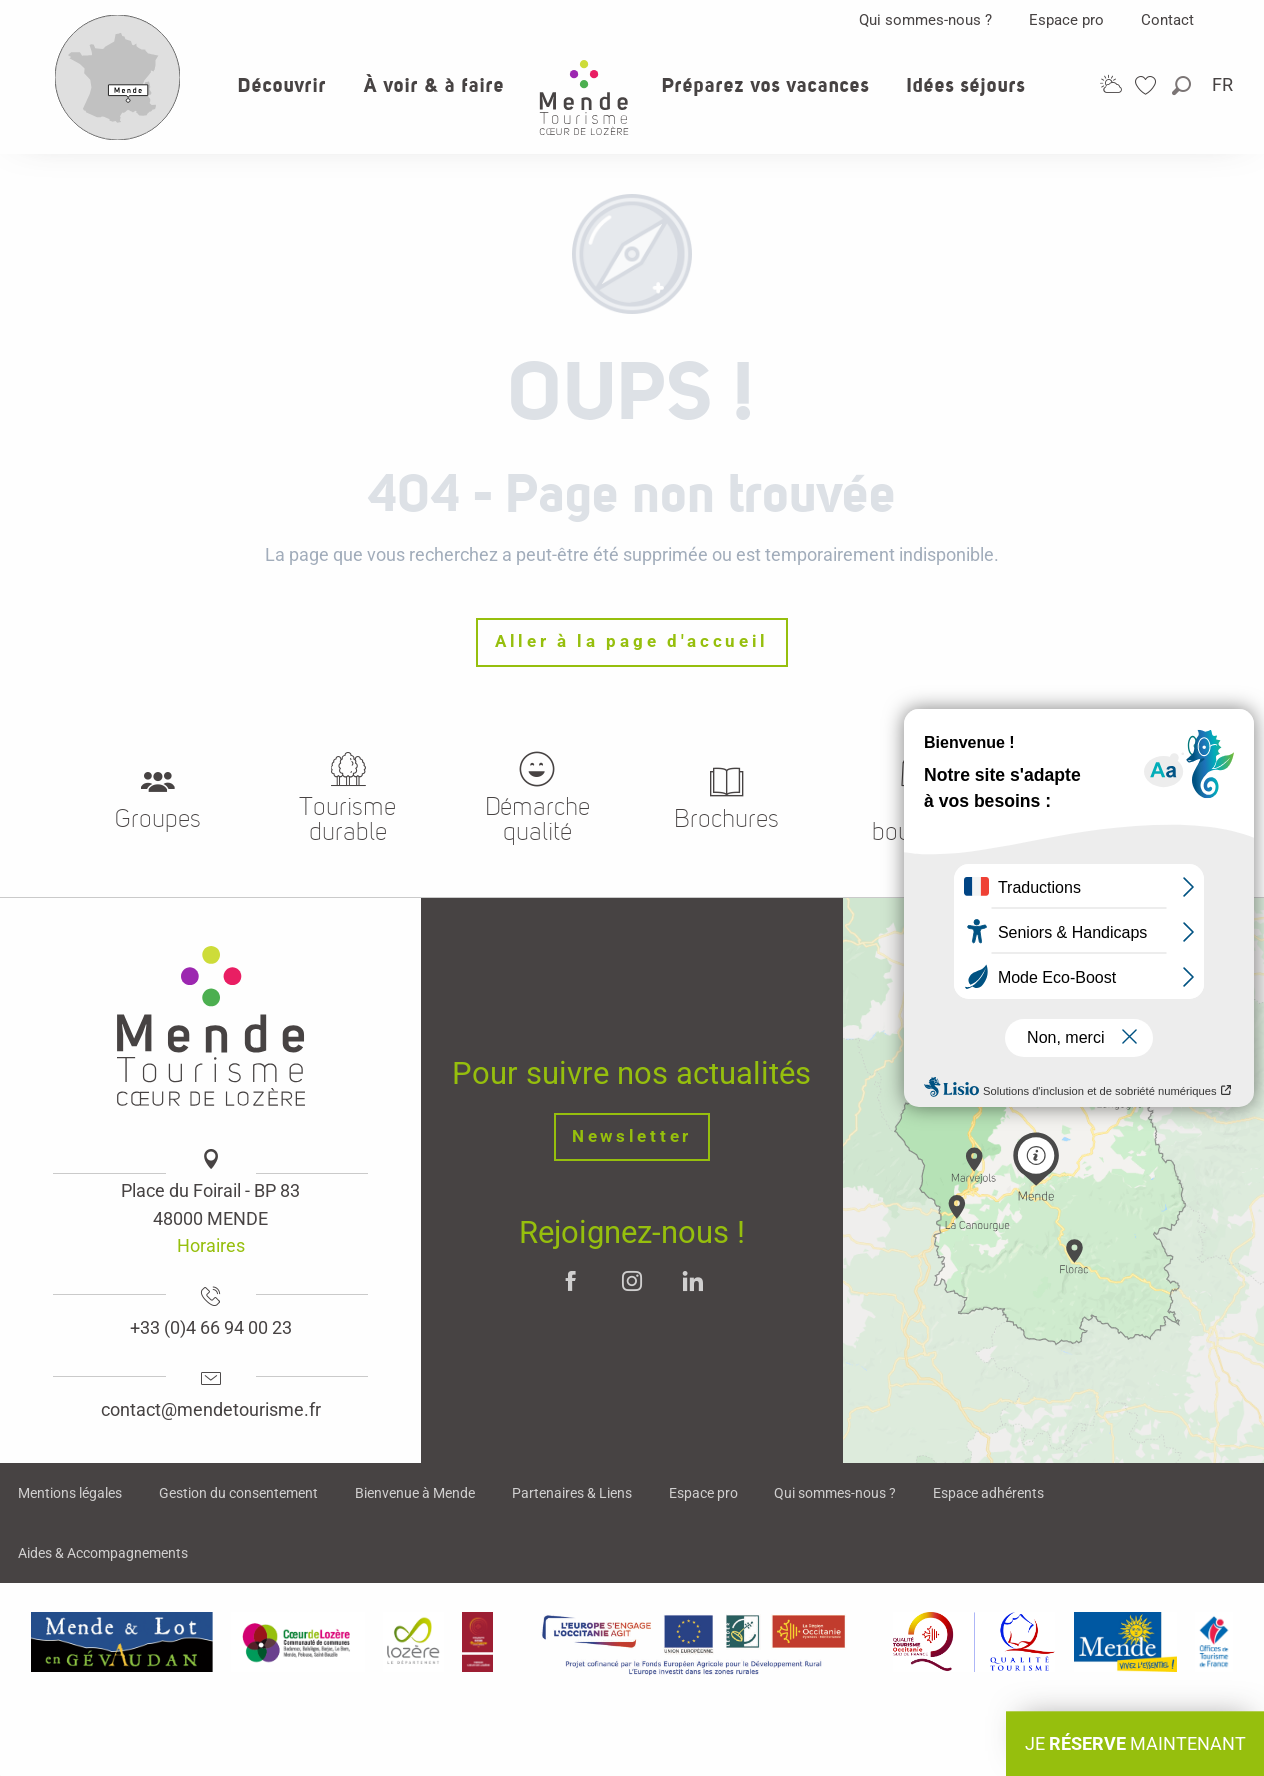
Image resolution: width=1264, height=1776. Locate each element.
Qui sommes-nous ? (925, 20)
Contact (1167, 20)
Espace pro (1066, 20)
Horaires (211, 1245)
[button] (1183, 85)
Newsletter (632, 1136)
